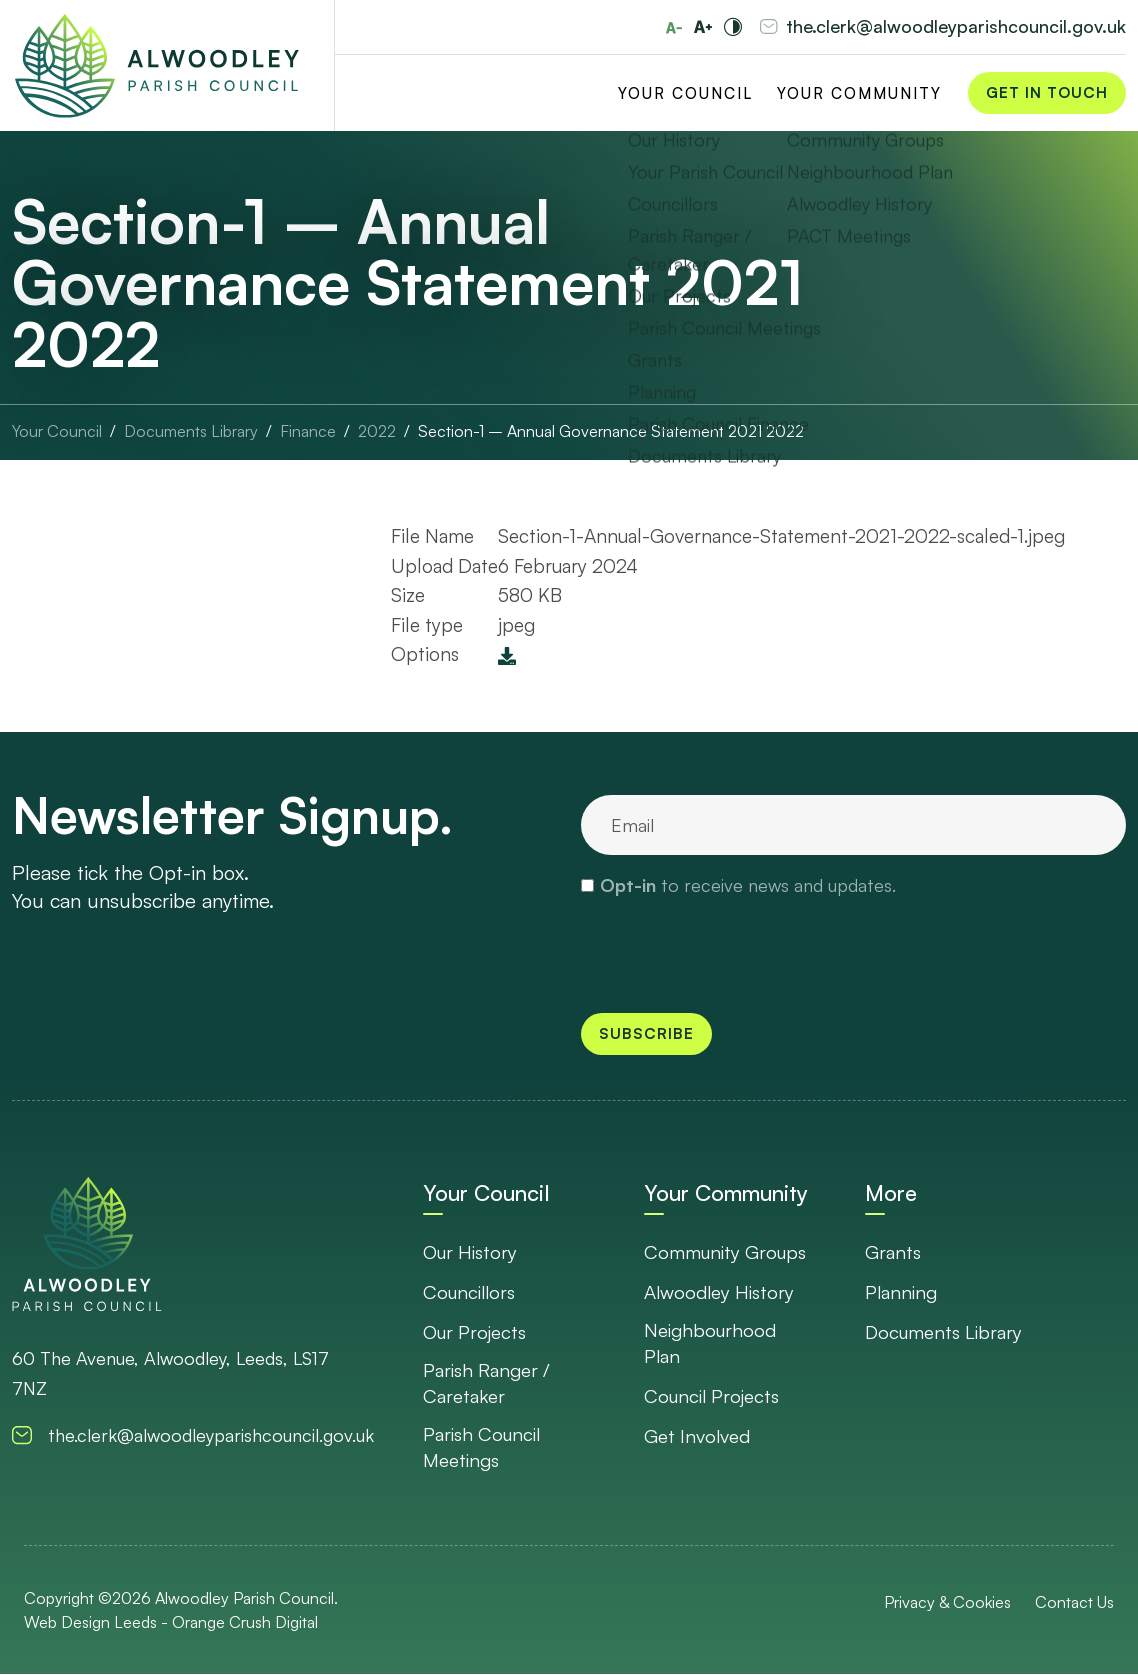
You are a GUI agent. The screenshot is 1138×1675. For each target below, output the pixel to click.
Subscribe (646, 1033)
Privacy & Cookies (947, 1603)
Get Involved (697, 1436)
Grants (893, 1252)
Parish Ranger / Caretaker (487, 1383)
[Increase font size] (703, 27)
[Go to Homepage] (157, 66)
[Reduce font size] (674, 28)
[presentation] (733, 954)
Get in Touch (1047, 93)
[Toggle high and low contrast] (733, 27)
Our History (471, 1252)
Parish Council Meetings (483, 1447)
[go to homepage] (87, 1243)
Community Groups (726, 1252)
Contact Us (1074, 1603)
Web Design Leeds (90, 1623)
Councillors (471, 1292)
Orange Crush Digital (245, 1623)
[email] (853, 825)
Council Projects (713, 1396)
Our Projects (476, 1332)
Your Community (859, 93)
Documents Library (945, 1332)
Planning (902, 1292)
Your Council (685, 93)
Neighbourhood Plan (711, 1343)
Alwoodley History (720, 1292)
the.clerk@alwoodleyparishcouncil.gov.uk (956, 27)
